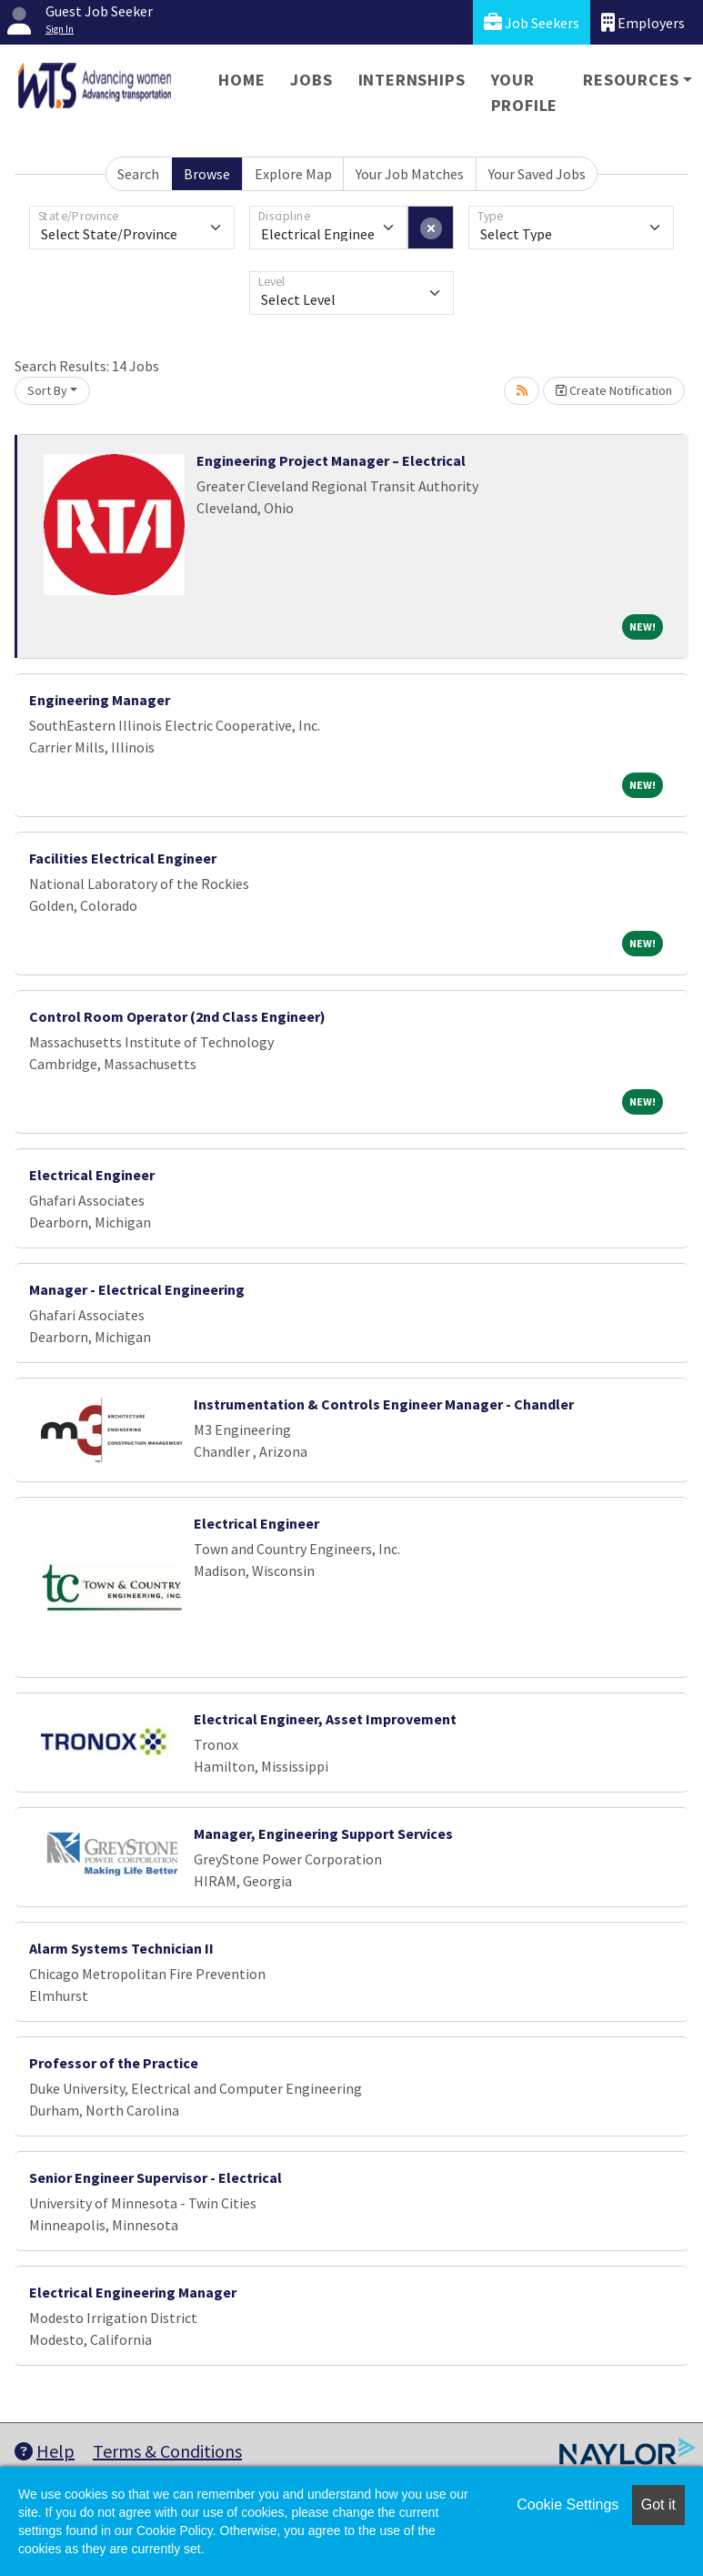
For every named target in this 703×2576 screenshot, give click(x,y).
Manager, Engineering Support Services (323, 1833)
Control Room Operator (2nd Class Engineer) (177, 1016)
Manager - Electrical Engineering (137, 1289)
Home (241, 79)
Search (138, 174)
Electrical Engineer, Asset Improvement (325, 1719)
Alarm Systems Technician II (121, 1948)
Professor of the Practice (113, 2063)
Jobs (311, 79)
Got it (658, 2504)
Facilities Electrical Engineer (122, 858)
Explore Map (293, 174)
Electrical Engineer (92, 1175)
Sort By (47, 390)
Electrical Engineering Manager (132, 2292)
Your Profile (524, 92)
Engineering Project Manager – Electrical (331, 460)
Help (45, 2451)
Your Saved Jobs (537, 174)
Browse (207, 174)
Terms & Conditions (167, 2451)
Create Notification (614, 390)
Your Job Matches (410, 174)
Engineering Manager (99, 700)
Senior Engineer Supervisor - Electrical (155, 2177)
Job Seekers (531, 22)
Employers (643, 22)
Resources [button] (630, 79)
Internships (412, 79)
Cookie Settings (567, 2504)
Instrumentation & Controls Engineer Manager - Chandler (384, 1404)
